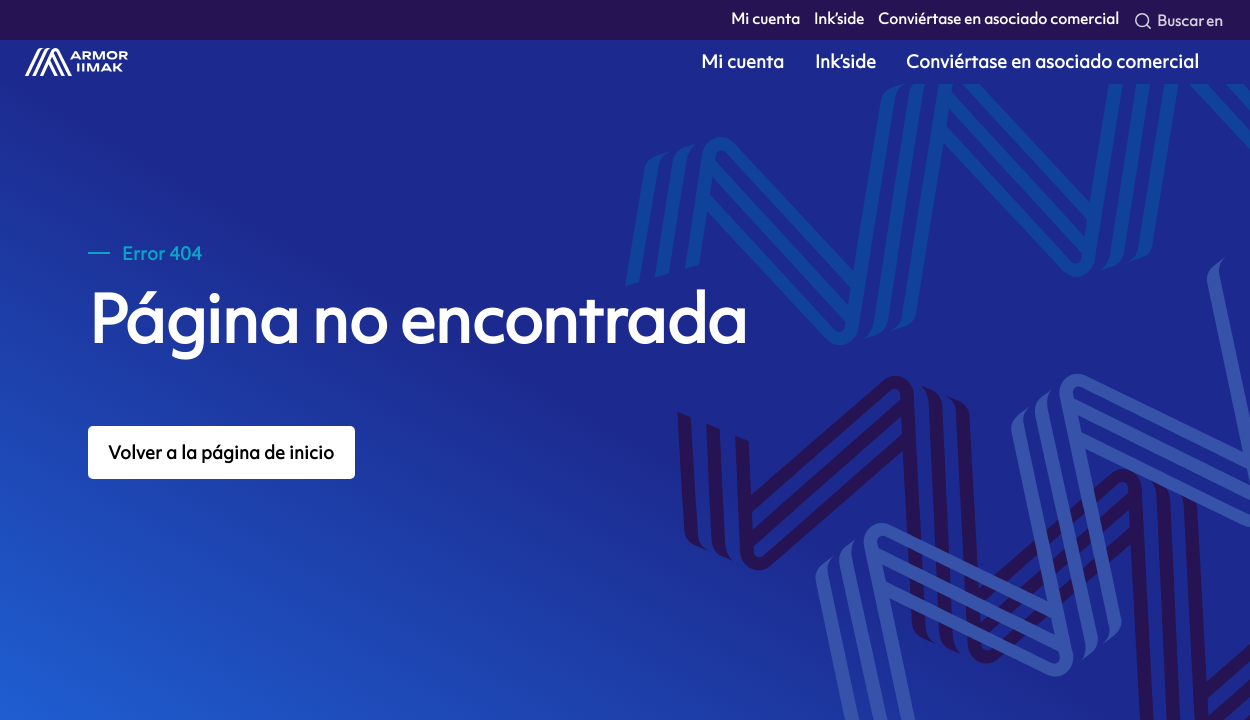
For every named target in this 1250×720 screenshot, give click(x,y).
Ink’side (839, 19)
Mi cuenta (765, 19)
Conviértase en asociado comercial (998, 19)
